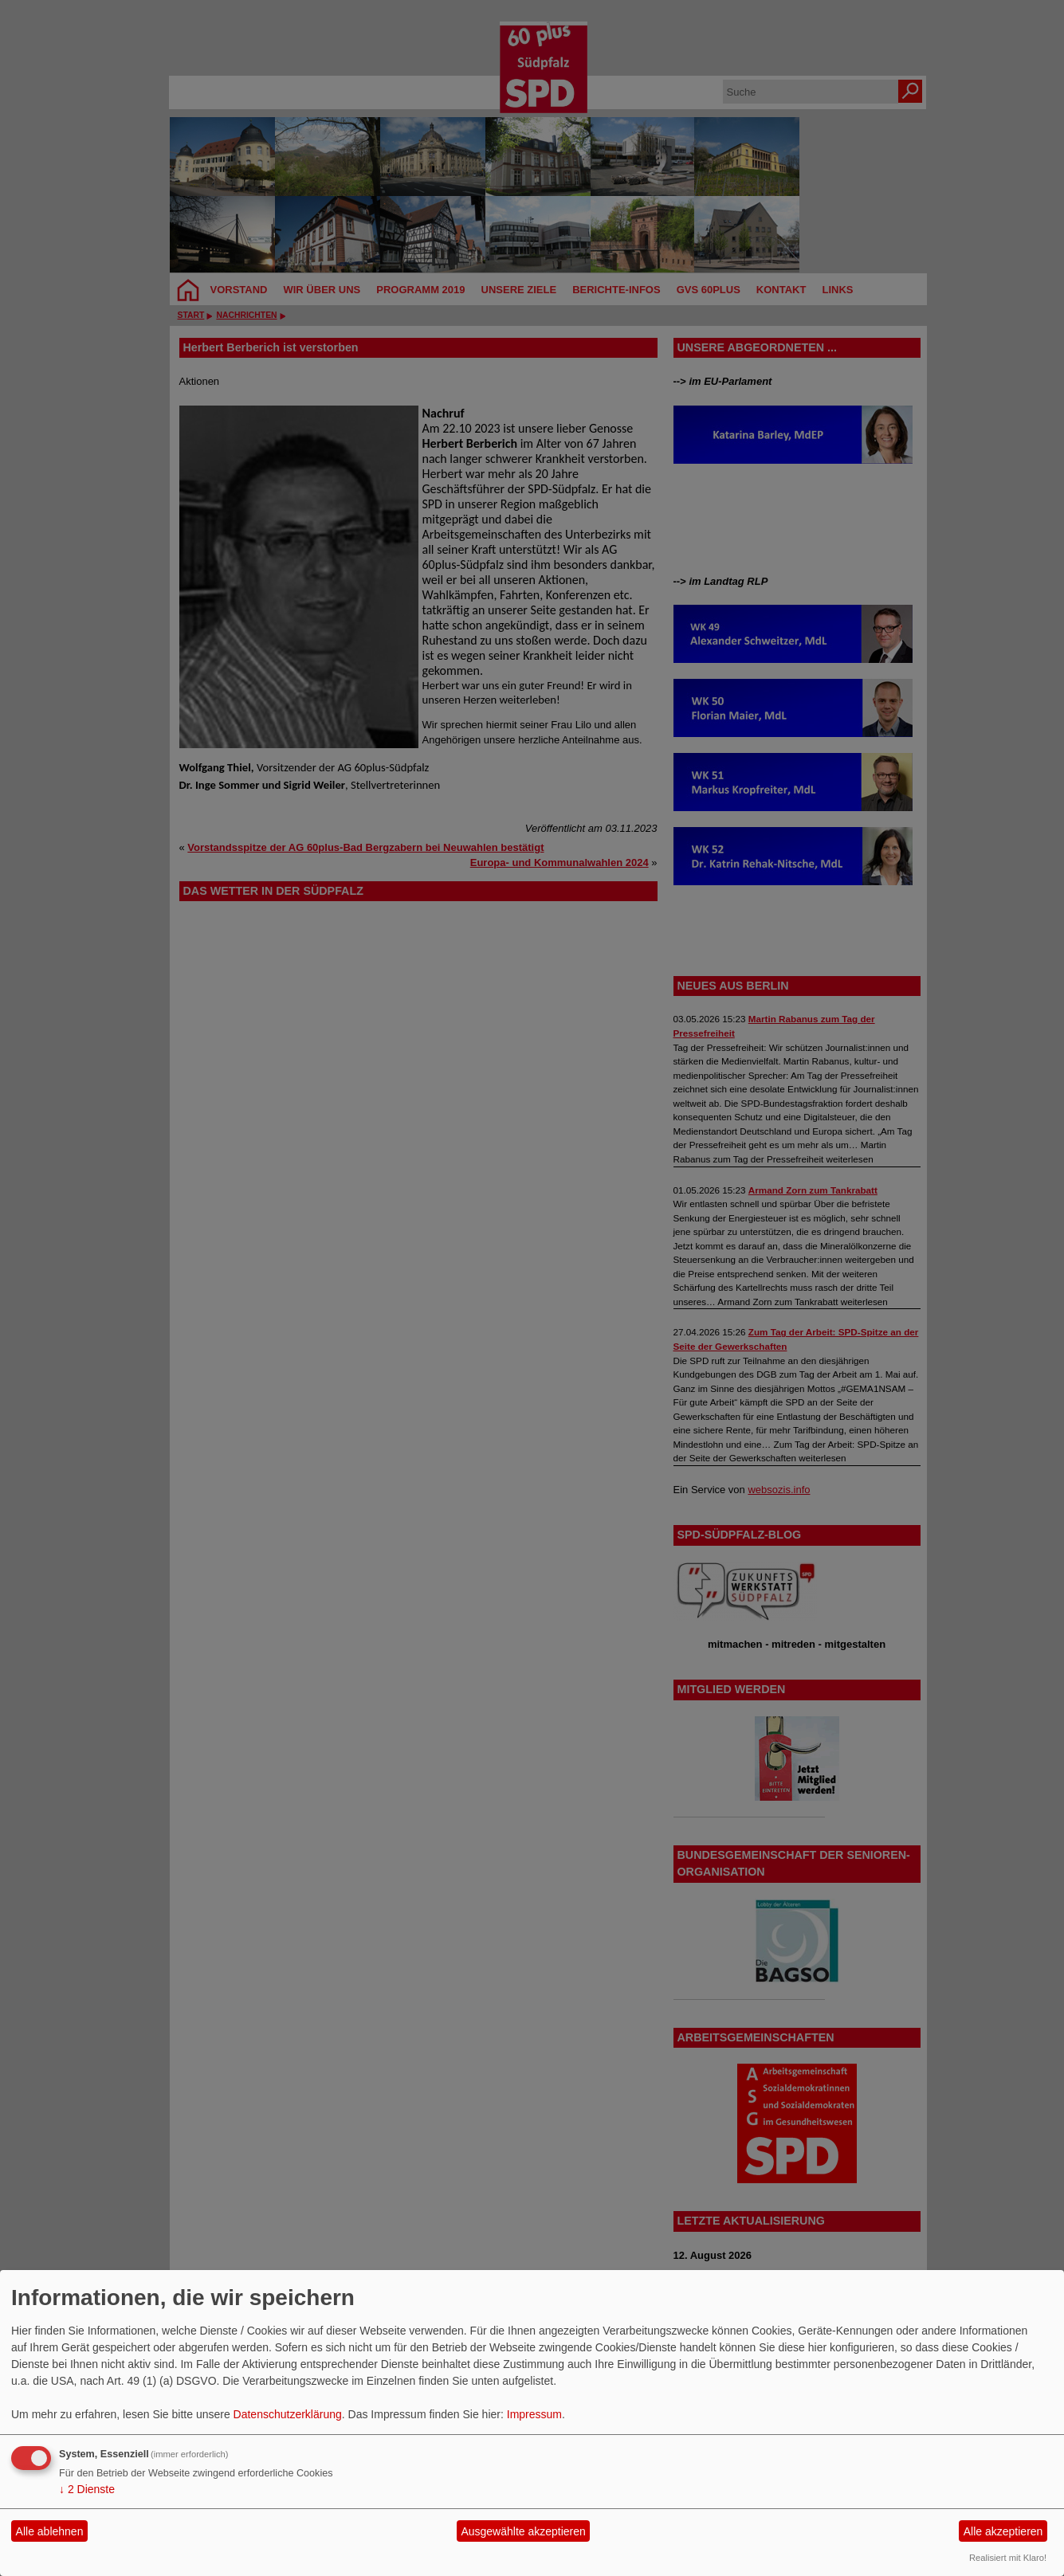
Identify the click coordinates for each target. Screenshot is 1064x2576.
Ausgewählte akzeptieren (523, 2531)
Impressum (534, 2414)
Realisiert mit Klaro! (1007, 2557)
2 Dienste (87, 2489)
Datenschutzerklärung (288, 2414)
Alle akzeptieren (1003, 2531)
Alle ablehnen (50, 2531)
